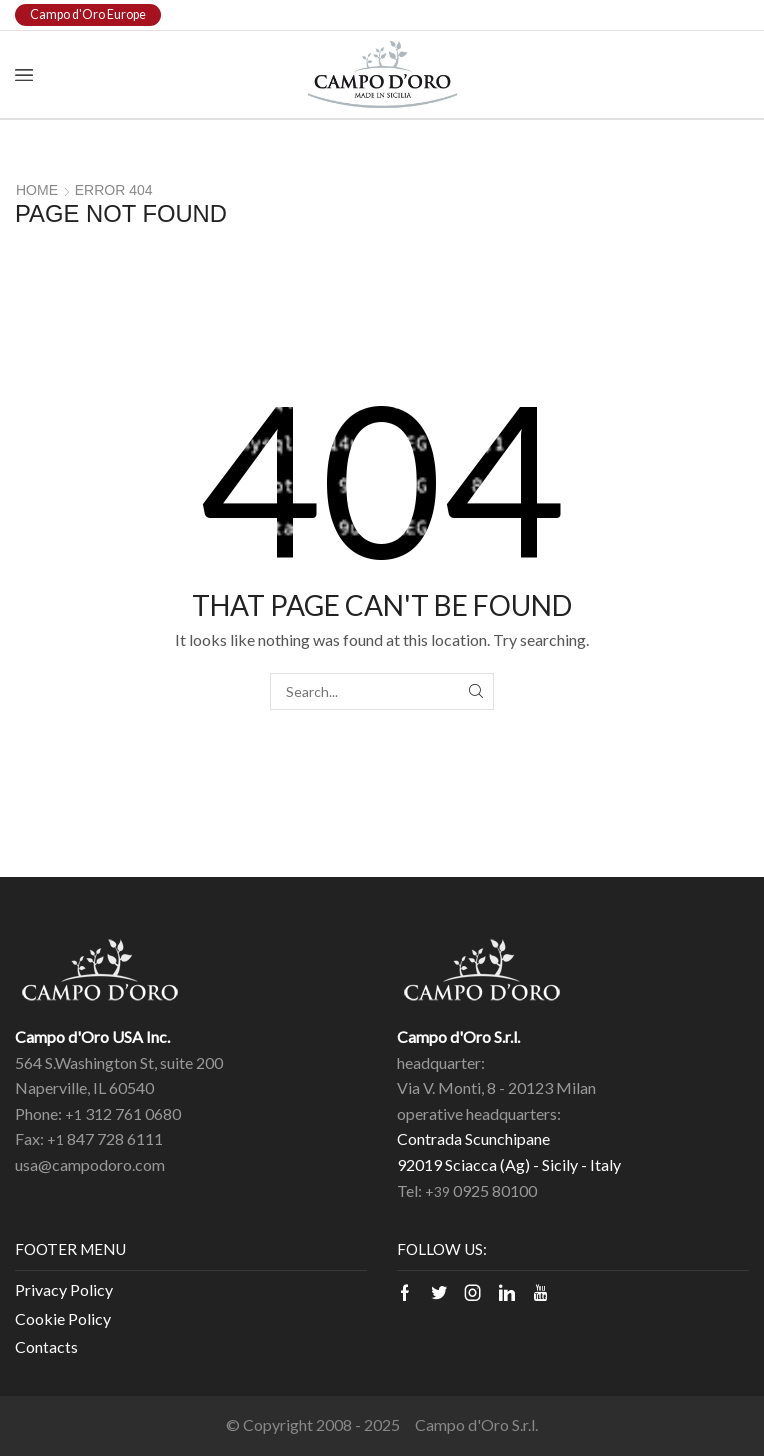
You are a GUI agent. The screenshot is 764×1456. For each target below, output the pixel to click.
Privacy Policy (64, 1289)
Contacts (46, 1346)
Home (37, 190)
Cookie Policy (63, 1318)
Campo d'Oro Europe (88, 14)
